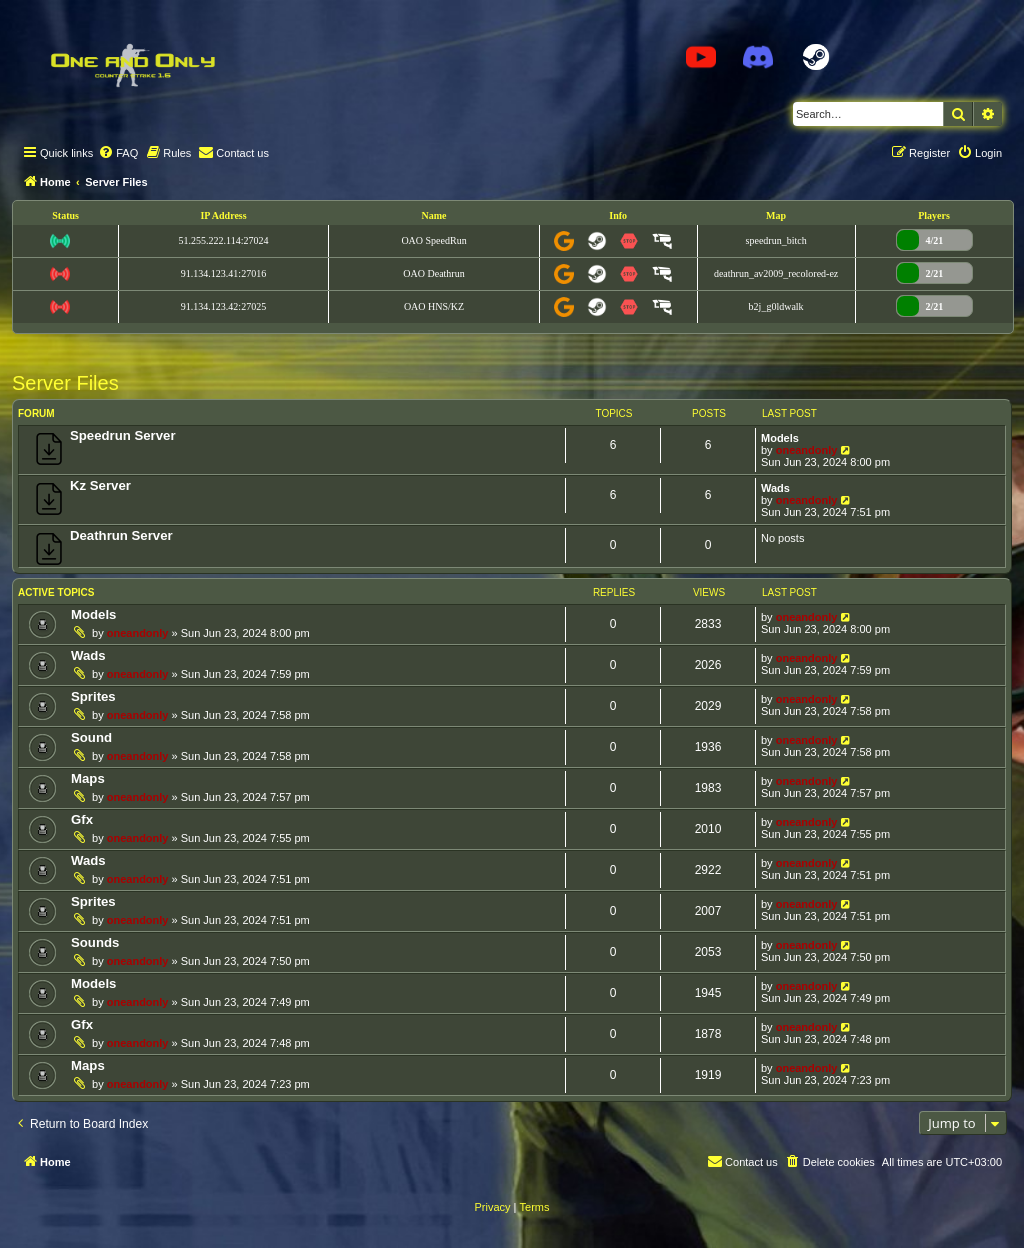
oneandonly (807, 450)
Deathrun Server (121, 535)
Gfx (82, 819)
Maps (88, 778)
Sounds (95, 942)
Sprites (93, 696)
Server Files (65, 383)
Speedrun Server (123, 435)
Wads (775, 488)
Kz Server (100, 485)
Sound (91, 737)
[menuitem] (118, 153)
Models (780, 438)
